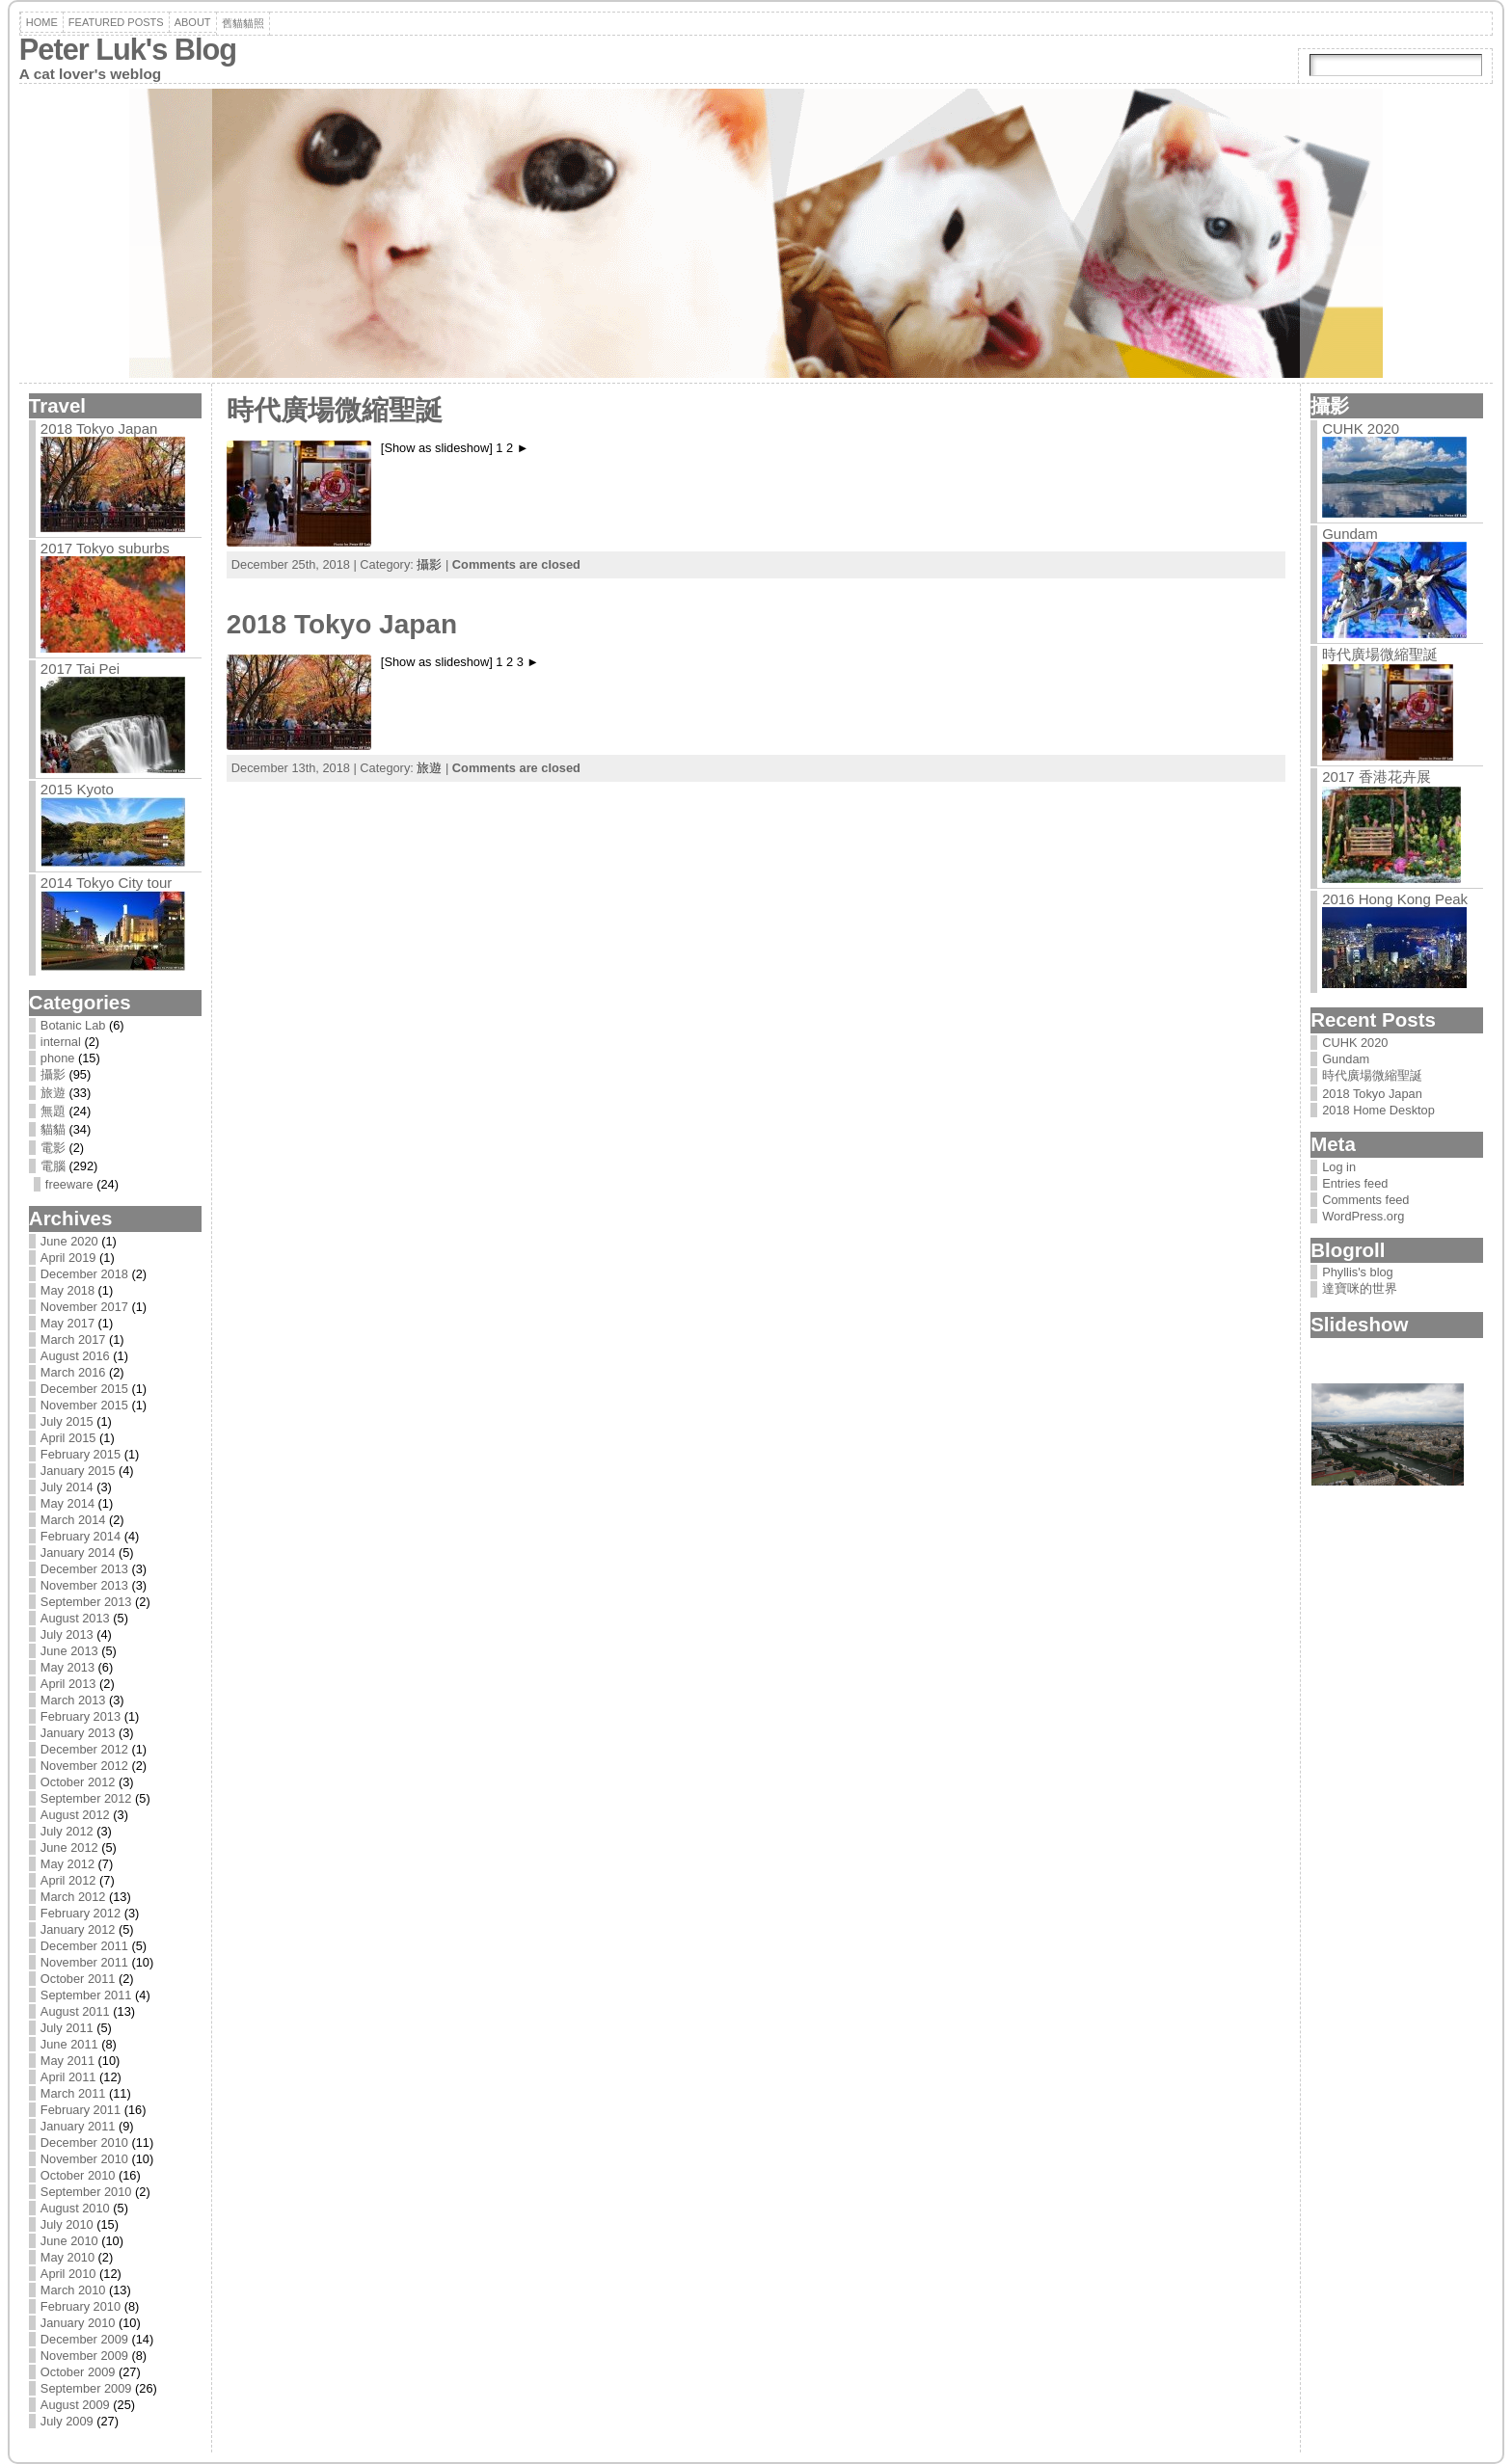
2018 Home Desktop (1378, 1110)
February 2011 (80, 2109)
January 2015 (78, 1470)
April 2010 (68, 2273)
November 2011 (84, 1962)
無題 (53, 1111)
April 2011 (68, 2077)
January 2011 (78, 2126)
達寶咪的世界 (1359, 1288)
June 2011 (69, 2044)
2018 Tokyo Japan (99, 428)
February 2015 (80, 1454)
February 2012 (80, 1913)
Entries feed (1355, 1183)
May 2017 (67, 1323)
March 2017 (73, 1339)
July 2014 (67, 1487)
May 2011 (67, 2060)
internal (60, 1041)
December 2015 (84, 1388)
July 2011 (67, 2028)
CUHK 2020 (1360, 428)
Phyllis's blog (1357, 1272)
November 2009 (84, 2355)
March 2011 (73, 2093)
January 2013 (78, 1733)
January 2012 (78, 1929)
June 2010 (69, 2241)
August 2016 (75, 1356)
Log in (1339, 1167)
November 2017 (84, 1306)
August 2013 (75, 1618)
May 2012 (67, 1864)
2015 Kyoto (77, 789)
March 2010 (73, 2290)
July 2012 (67, 1831)
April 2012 (68, 1880)
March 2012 (73, 1896)
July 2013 (67, 1634)
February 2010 (80, 2306)
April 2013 (68, 1683)
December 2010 (84, 2142)
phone (57, 1058)
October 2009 (78, 2372)
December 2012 (84, 1749)
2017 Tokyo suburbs (105, 548)
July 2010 (67, 2224)
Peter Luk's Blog (127, 50)
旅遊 (53, 1092)
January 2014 (78, 1552)
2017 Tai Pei (80, 668)
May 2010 (67, 2257)
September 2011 (86, 1995)
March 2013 (73, 1700)
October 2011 (78, 1978)
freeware (69, 1184)
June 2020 (69, 1241)
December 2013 (84, 1569)
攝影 (53, 1074)
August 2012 (75, 1815)
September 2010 (86, 2191)
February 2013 (80, 1716)
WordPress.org (1363, 1216)
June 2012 (69, 1847)
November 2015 (84, 1405)
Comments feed (1365, 1199)
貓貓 (53, 1129)
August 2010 (75, 2208)
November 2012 (84, 1765)
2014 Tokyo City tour (106, 882)
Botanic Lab (73, 1025)
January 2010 (78, 2323)
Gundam (1350, 533)
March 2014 (73, 1520)
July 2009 (67, 2421)
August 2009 (75, 2404)
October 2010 (78, 2175)
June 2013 (69, 1651)
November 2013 (84, 1585)
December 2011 (84, 1946)
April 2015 (68, 1438)
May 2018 (67, 1290)
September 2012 (86, 1798)
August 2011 (75, 2011)
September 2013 (86, 1601)
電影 (53, 1147)
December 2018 (84, 1274)
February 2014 (80, 1536)
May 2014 (67, 1503)
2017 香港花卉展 (1376, 776)
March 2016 (73, 1372)
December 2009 (84, 2339)
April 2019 (68, 1257)
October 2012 (78, 1782)
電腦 (53, 1166)
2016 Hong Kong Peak (1395, 899)
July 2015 (67, 1421)
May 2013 (67, 1667)
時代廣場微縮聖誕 (335, 410)
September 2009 (86, 2388)
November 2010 (84, 2159)
